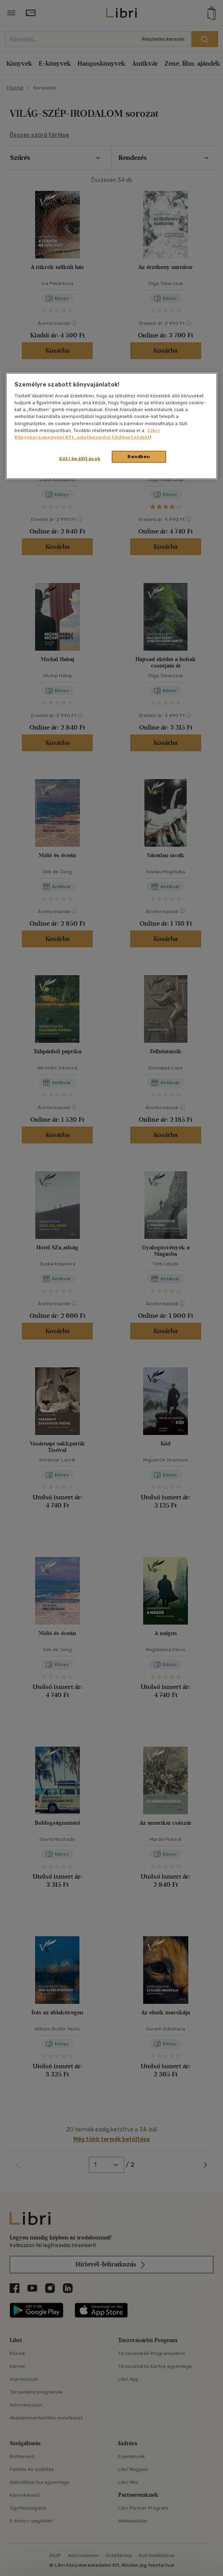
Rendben (138, 456)
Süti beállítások (79, 458)
